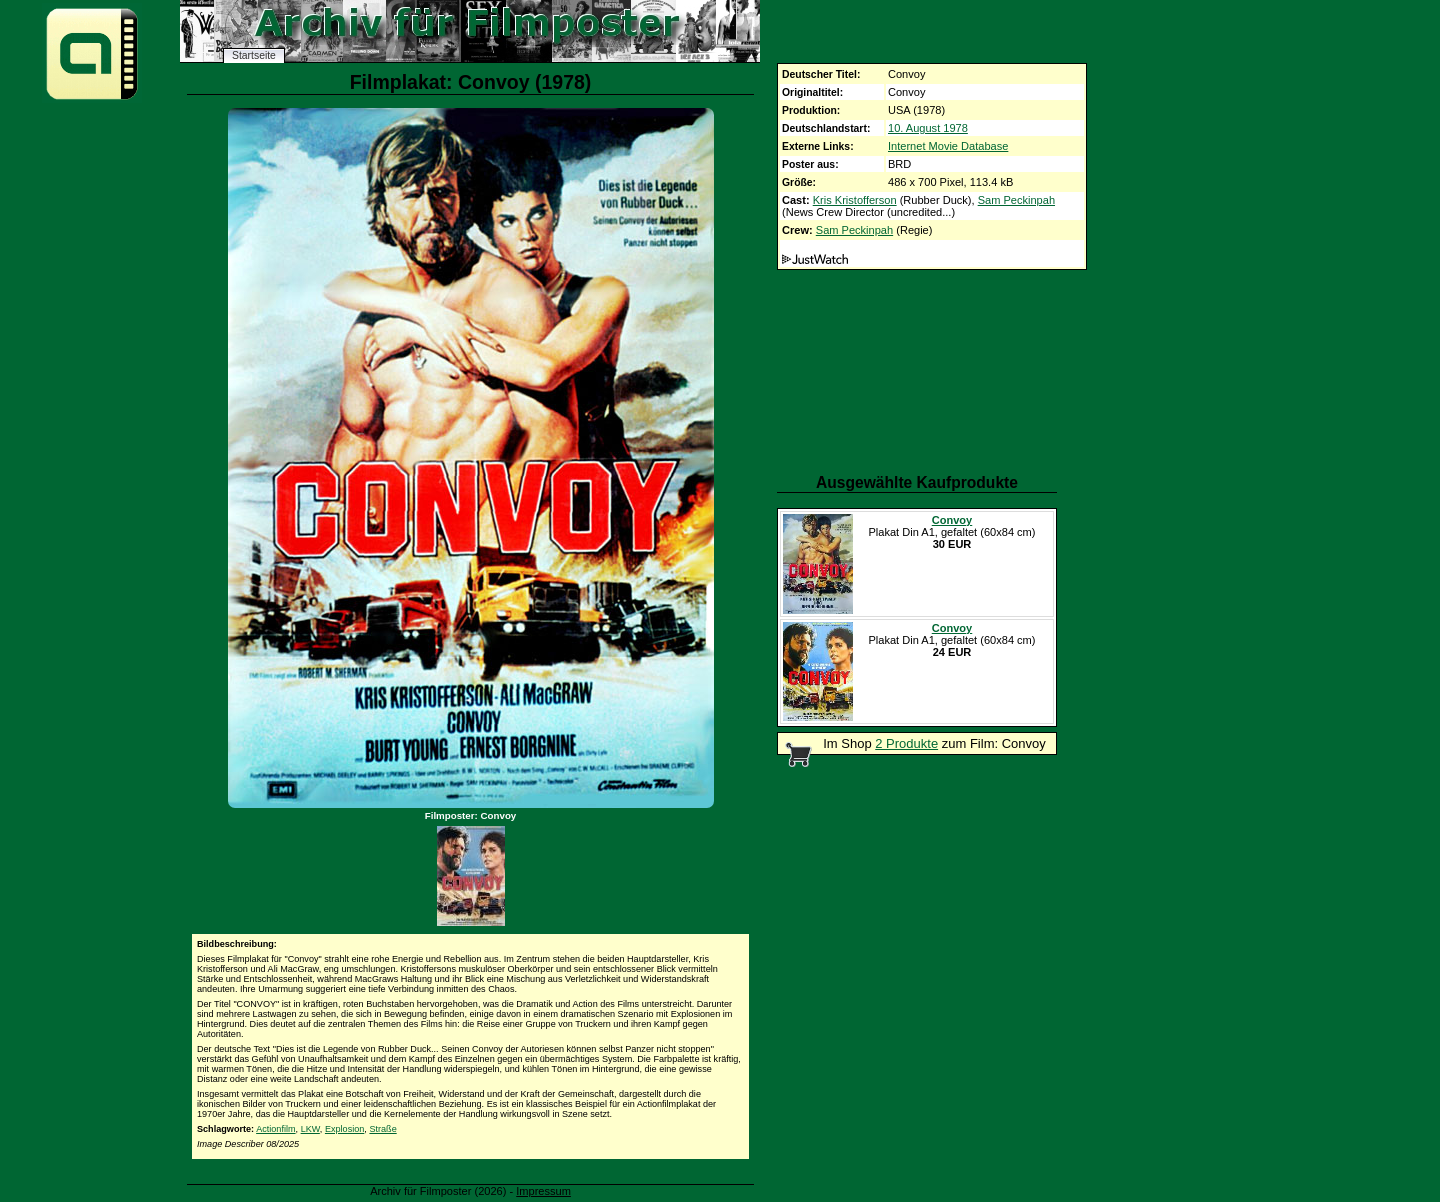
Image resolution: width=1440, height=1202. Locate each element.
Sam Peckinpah (1016, 200)
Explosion (344, 1129)
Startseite (254, 55)
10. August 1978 (928, 128)
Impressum (543, 1191)
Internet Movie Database (948, 146)
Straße (382, 1129)
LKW (310, 1129)
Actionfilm (275, 1129)
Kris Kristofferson (855, 200)
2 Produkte (906, 743)
